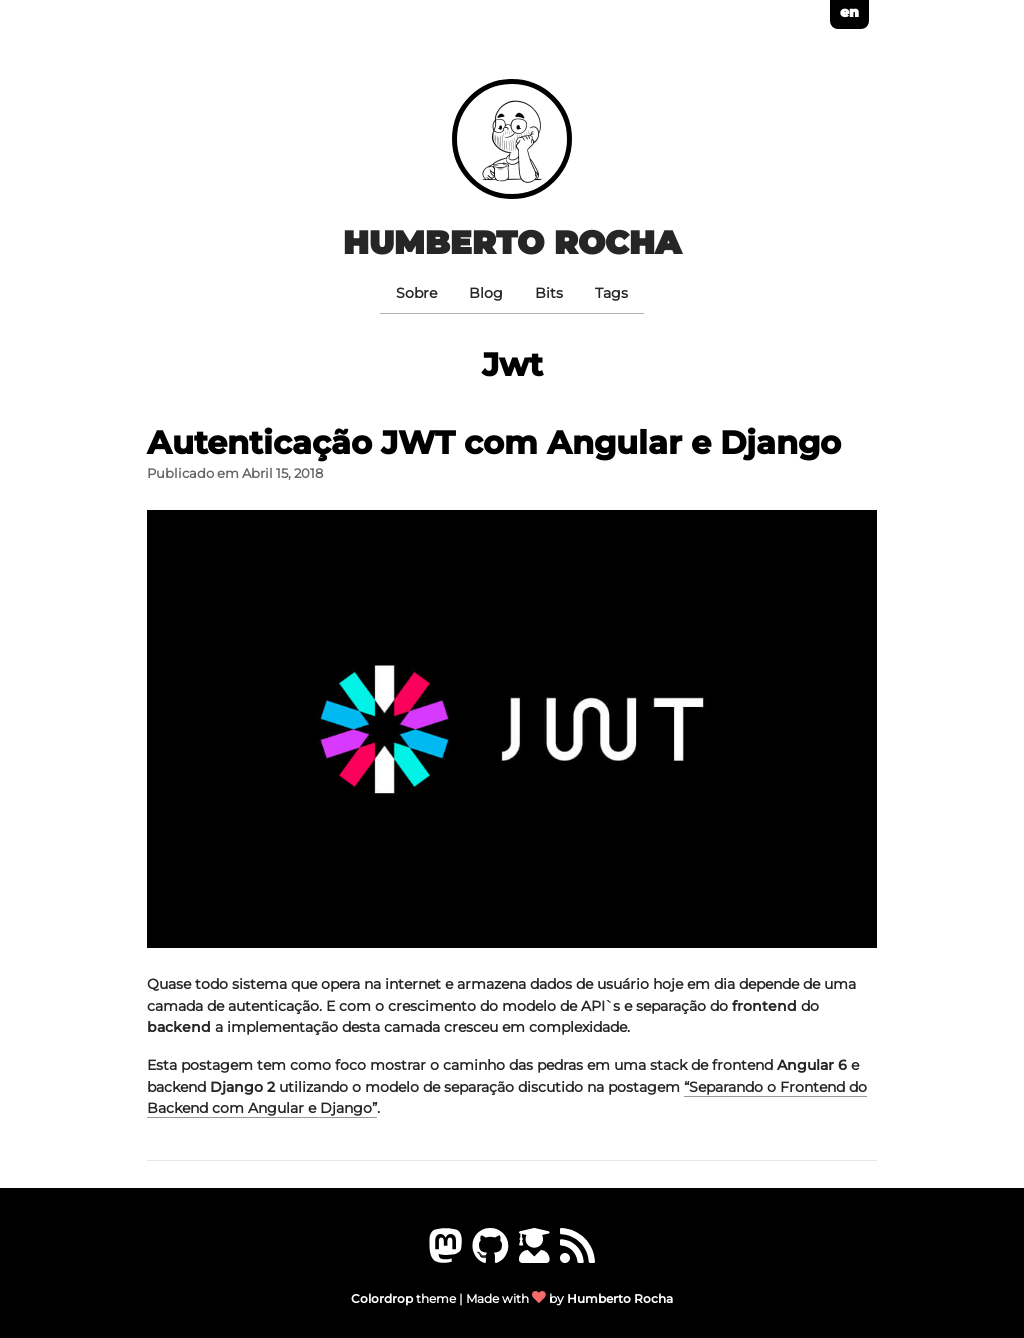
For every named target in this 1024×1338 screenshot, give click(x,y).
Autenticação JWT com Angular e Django (494, 442)
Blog (486, 293)
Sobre (416, 293)
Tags (611, 293)
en (849, 12)
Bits (549, 293)
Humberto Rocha (512, 242)
